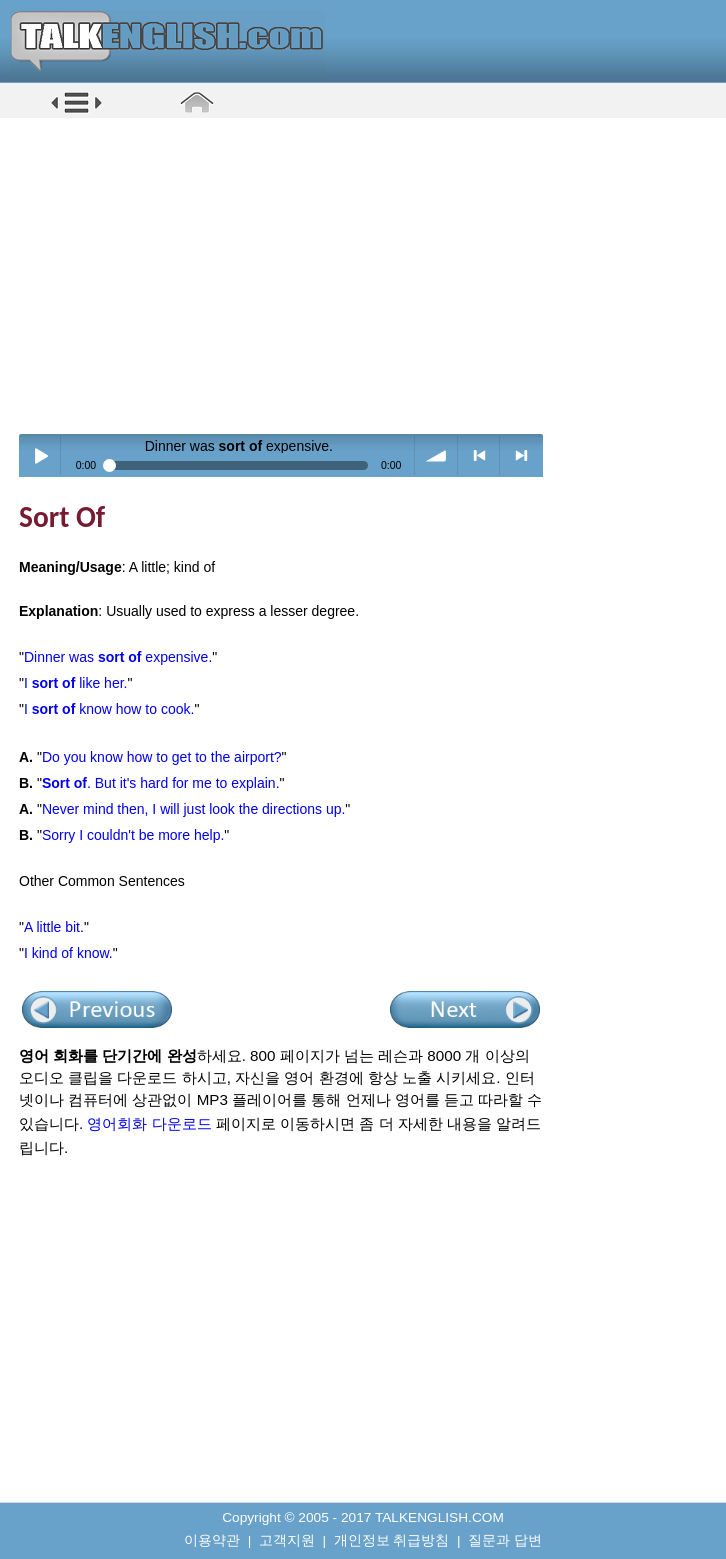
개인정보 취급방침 (392, 1540)
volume (436, 455)
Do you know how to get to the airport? (162, 757)
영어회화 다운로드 (149, 1123)
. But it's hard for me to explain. (161, 783)
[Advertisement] (370, 275)
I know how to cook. (109, 709)
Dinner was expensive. (118, 657)
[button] (76, 111)
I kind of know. (68, 953)
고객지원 (287, 1540)
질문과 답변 (505, 1540)
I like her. (75, 683)
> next (521, 455)
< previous (479, 455)
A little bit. (54, 927)
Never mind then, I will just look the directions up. (193, 809)
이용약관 (212, 1540)
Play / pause (40, 455)
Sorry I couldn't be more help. (133, 835)
